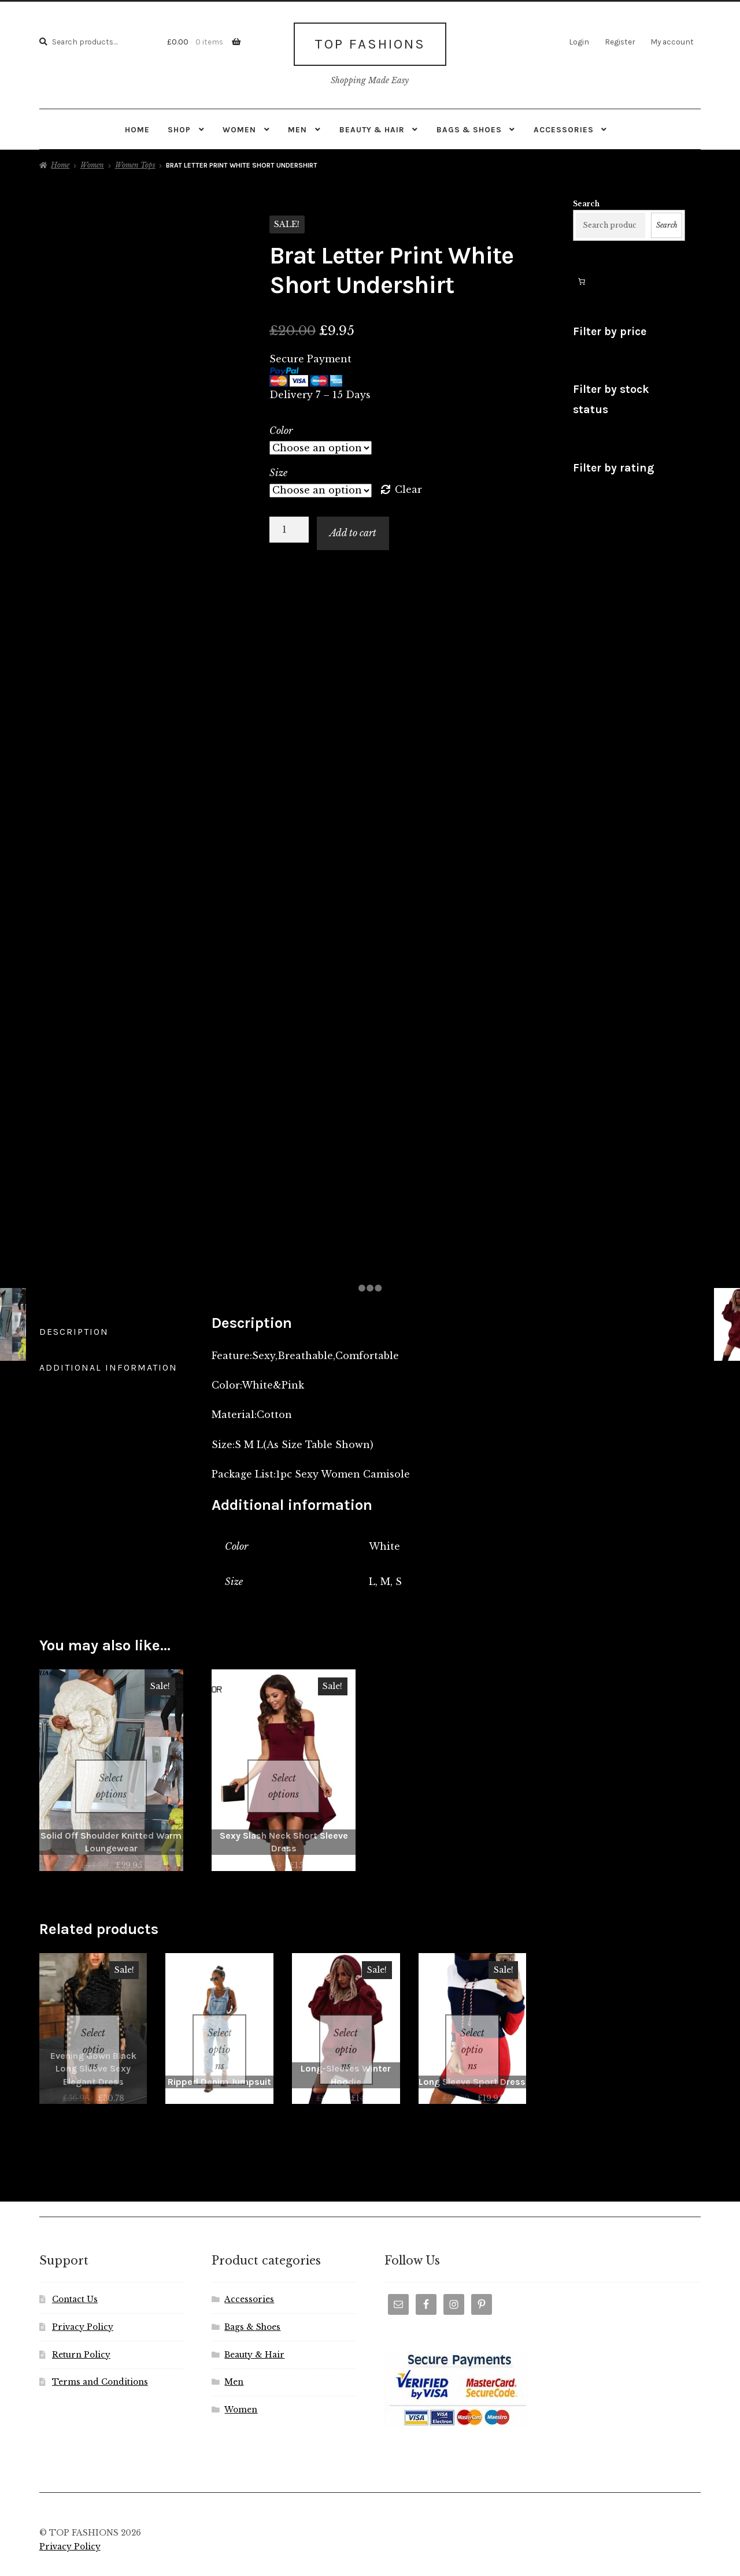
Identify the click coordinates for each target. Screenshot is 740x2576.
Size (278, 469)
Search (586, 200)
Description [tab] (74, 1328)
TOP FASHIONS (369, 42)
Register (620, 41)
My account (672, 41)
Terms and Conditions (100, 2349)
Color (281, 426)
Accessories (564, 125)
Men (297, 125)
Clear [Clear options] (408, 486)
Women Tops (135, 161)
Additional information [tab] (108, 1363)
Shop (179, 125)
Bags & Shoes (469, 125)
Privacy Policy (82, 2294)
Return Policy (81, 2321)
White (384, 1543)
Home (137, 125)
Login (579, 41)
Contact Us (75, 2266)
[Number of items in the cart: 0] (581, 277)
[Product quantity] (289, 526)
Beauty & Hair (372, 125)
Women (239, 125)
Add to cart (353, 529)
